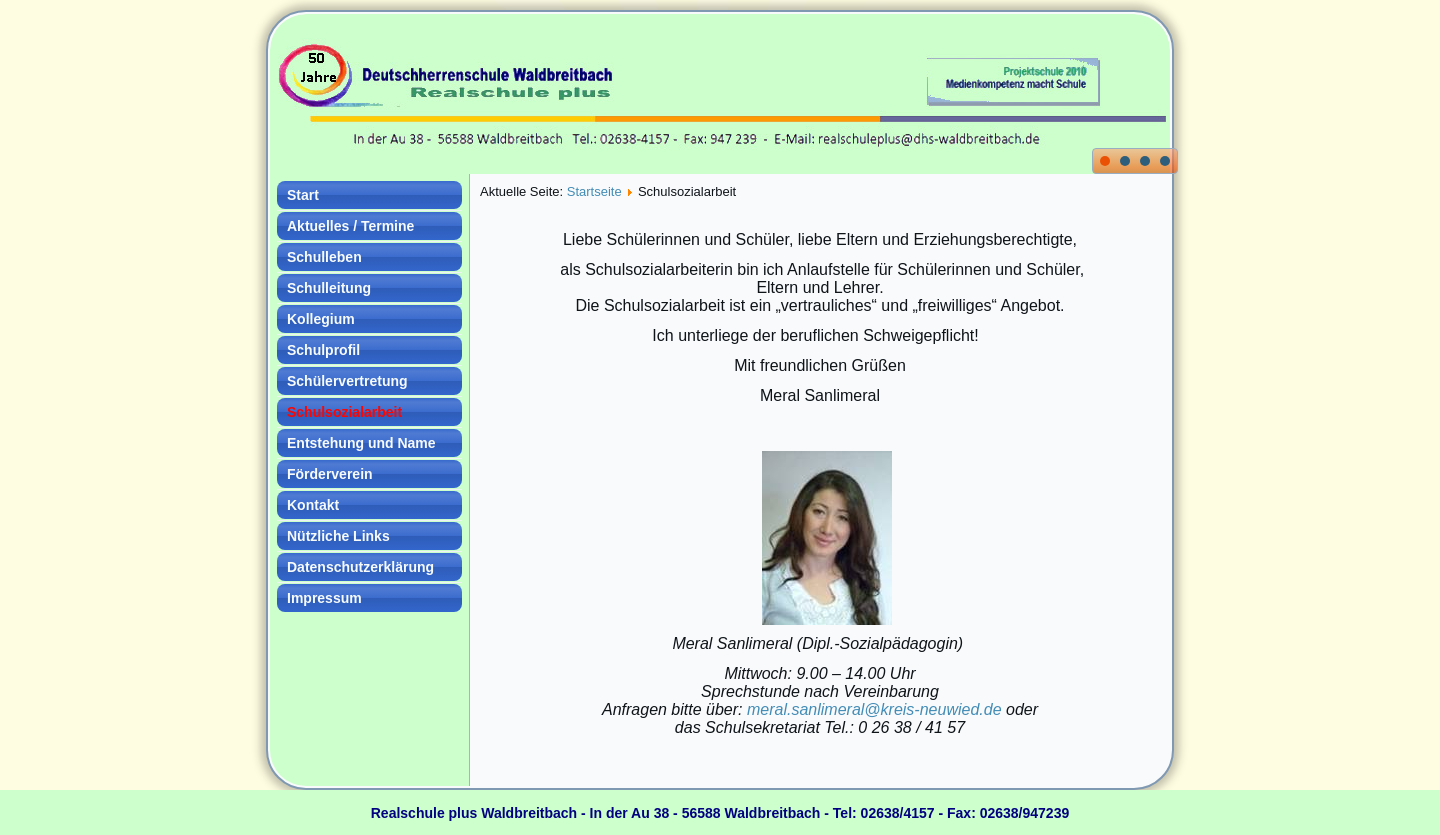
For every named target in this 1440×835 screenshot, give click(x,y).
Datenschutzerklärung (360, 567)
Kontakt (313, 505)
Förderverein (330, 474)
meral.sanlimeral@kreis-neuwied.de (874, 709)
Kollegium (321, 319)
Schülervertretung (347, 381)
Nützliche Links (338, 536)
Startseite (594, 191)
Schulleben (324, 257)
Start (303, 195)
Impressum (324, 598)
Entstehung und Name (361, 443)
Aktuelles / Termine (350, 226)
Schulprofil (323, 350)
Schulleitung (329, 288)
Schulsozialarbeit (344, 412)
